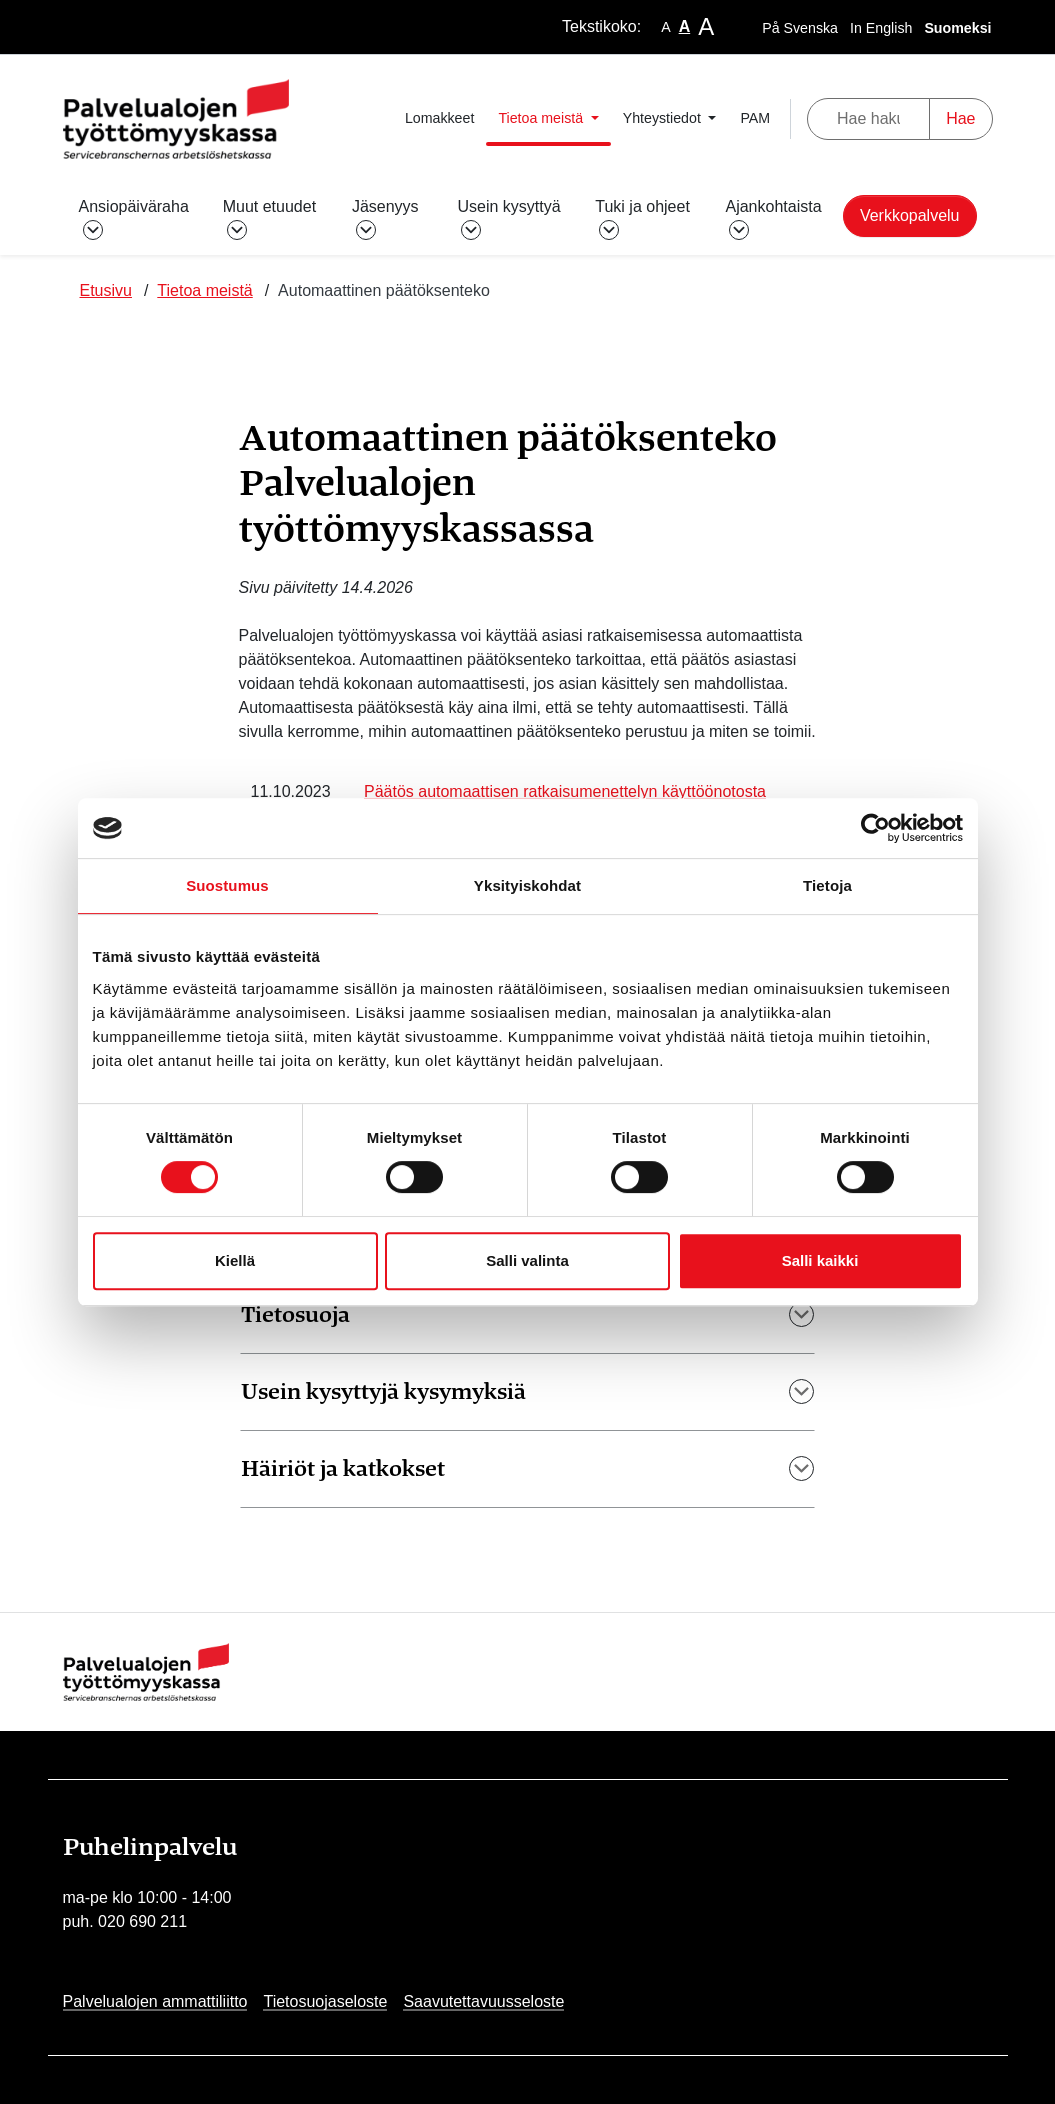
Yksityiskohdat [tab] (527, 885)
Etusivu (106, 290)
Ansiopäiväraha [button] (134, 218)
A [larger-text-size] (706, 26)
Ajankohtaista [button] (773, 218)
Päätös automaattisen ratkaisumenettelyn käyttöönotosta (565, 791)
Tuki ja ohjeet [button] (642, 218)
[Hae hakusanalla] (868, 119)
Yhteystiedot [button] (664, 118)
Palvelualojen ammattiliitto (155, 2001)
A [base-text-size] (685, 26)
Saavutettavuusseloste (483, 2001)
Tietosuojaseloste (325, 2001)
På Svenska (800, 28)
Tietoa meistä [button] (542, 118)
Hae (960, 118)
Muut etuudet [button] (269, 218)
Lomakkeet (439, 118)
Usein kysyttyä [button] (508, 218)
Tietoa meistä (204, 290)
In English (881, 28)
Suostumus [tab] (227, 885)
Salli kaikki (820, 1260)
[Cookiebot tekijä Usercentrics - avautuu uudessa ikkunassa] (875, 828)
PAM (755, 118)
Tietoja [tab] (827, 885)
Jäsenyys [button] (385, 218)
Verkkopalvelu (910, 215)
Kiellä (235, 1260)
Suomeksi (957, 28)
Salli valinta (527, 1260)
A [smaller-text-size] (665, 27)
